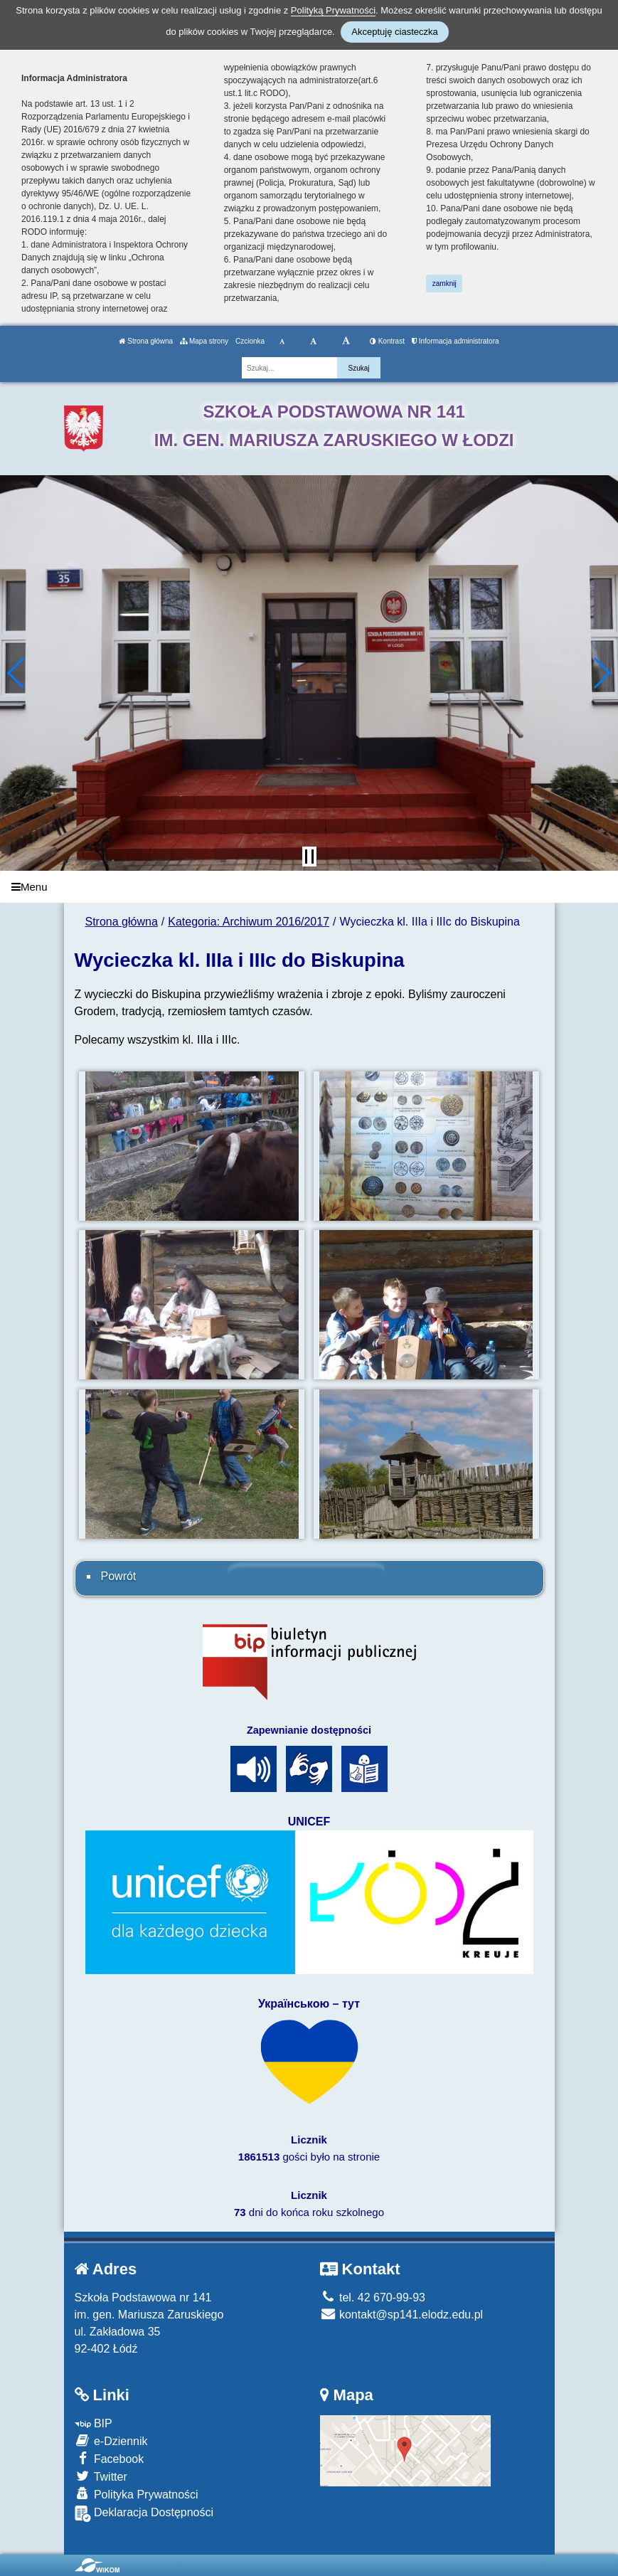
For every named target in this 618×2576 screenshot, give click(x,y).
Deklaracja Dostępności (144, 2514)
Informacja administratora (455, 341)
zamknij (444, 283)
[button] (16, 673)
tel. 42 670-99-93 (372, 2297)
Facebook (109, 2458)
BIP (93, 2423)
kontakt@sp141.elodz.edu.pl (402, 2315)
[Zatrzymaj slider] (309, 856)
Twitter (101, 2476)
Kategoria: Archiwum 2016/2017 (248, 922)
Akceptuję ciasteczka (394, 31)
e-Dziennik (111, 2440)
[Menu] (309, 887)
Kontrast (387, 341)
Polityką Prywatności (333, 10)
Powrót (119, 1576)
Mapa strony (204, 341)
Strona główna (146, 341)
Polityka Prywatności (136, 2494)
